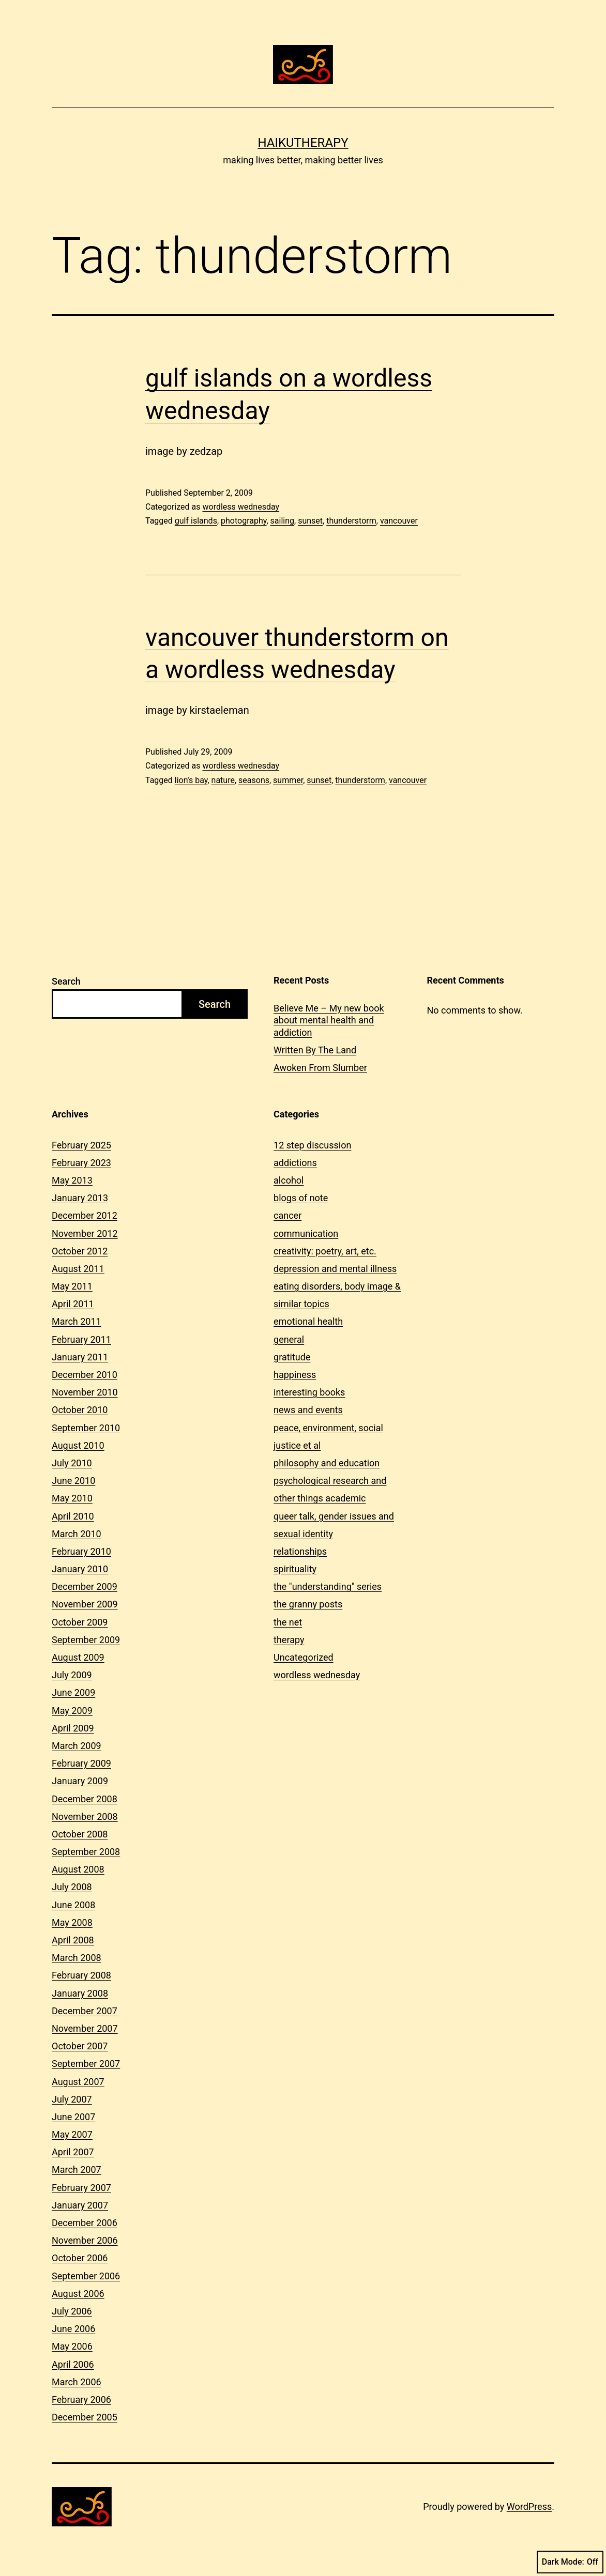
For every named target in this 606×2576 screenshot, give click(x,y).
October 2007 (80, 2046)
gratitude (292, 1357)
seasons (253, 780)
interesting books (309, 1392)
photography (243, 521)
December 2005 (84, 2417)
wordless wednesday (240, 507)
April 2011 (73, 1303)
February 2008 (81, 1975)
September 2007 (86, 2063)
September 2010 (86, 1427)
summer (288, 780)
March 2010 (76, 1533)
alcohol (289, 1180)
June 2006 (73, 2328)
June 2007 (73, 2116)
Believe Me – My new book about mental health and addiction (329, 1020)
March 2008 (76, 1957)
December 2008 (84, 1798)
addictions (295, 1162)
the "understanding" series (328, 1586)
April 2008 (73, 1940)
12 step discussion (312, 1145)
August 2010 (78, 1445)
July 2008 (72, 1886)
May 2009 (72, 1710)
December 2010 (84, 1374)
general (289, 1339)
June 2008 (73, 1904)
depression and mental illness (335, 1268)
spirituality (295, 1568)
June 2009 (73, 1692)
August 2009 (78, 1657)
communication (306, 1233)
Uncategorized (304, 1657)
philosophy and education (327, 1463)
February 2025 (81, 1145)
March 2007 (76, 2169)
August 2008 (78, 1869)
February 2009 (81, 1763)
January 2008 (80, 1993)
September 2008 (86, 1851)
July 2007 (72, 2099)
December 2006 (84, 2222)
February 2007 (81, 2187)
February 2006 (81, 2399)
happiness (295, 1374)
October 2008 (80, 1834)
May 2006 (72, 2346)
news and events (308, 1409)
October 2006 (80, 2257)
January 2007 (80, 2205)
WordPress (529, 2506)
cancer (287, 1215)
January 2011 (80, 1357)
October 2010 (80, 1409)
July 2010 (72, 1463)
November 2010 (85, 1392)
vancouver (399, 521)
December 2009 (84, 1586)
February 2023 (81, 1162)
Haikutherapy (302, 142)
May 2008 (72, 1922)
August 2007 (78, 2081)
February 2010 (81, 1551)
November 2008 (85, 1816)
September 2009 (86, 1639)
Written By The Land (315, 1050)
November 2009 (85, 1604)
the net (288, 1622)
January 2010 (80, 1568)
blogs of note (301, 1197)
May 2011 (72, 1286)
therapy (289, 1639)
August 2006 (78, 2293)
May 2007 (72, 2134)
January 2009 (80, 1780)
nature (223, 780)
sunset (310, 521)
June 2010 (73, 1480)
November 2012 (85, 1233)
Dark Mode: (570, 2562)
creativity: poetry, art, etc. (325, 1251)
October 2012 (80, 1251)
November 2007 (85, 2028)
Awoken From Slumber (320, 1067)
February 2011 (81, 1339)
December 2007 (84, 2010)
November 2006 (85, 2240)
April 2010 (73, 1516)
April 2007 (73, 2151)
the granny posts (308, 1604)
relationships (300, 1551)
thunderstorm (351, 521)
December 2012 (84, 1215)
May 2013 (72, 1180)
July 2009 (72, 1674)
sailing (282, 521)
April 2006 (73, 2364)
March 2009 (76, 1745)
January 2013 (80, 1197)
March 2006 (76, 2381)
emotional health (308, 1321)
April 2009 (73, 1728)
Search (66, 981)
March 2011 (76, 1321)
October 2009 (80, 1622)
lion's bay (191, 780)
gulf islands (196, 521)
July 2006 (72, 2311)
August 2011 (78, 1268)
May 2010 (72, 1498)
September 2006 (86, 2276)
